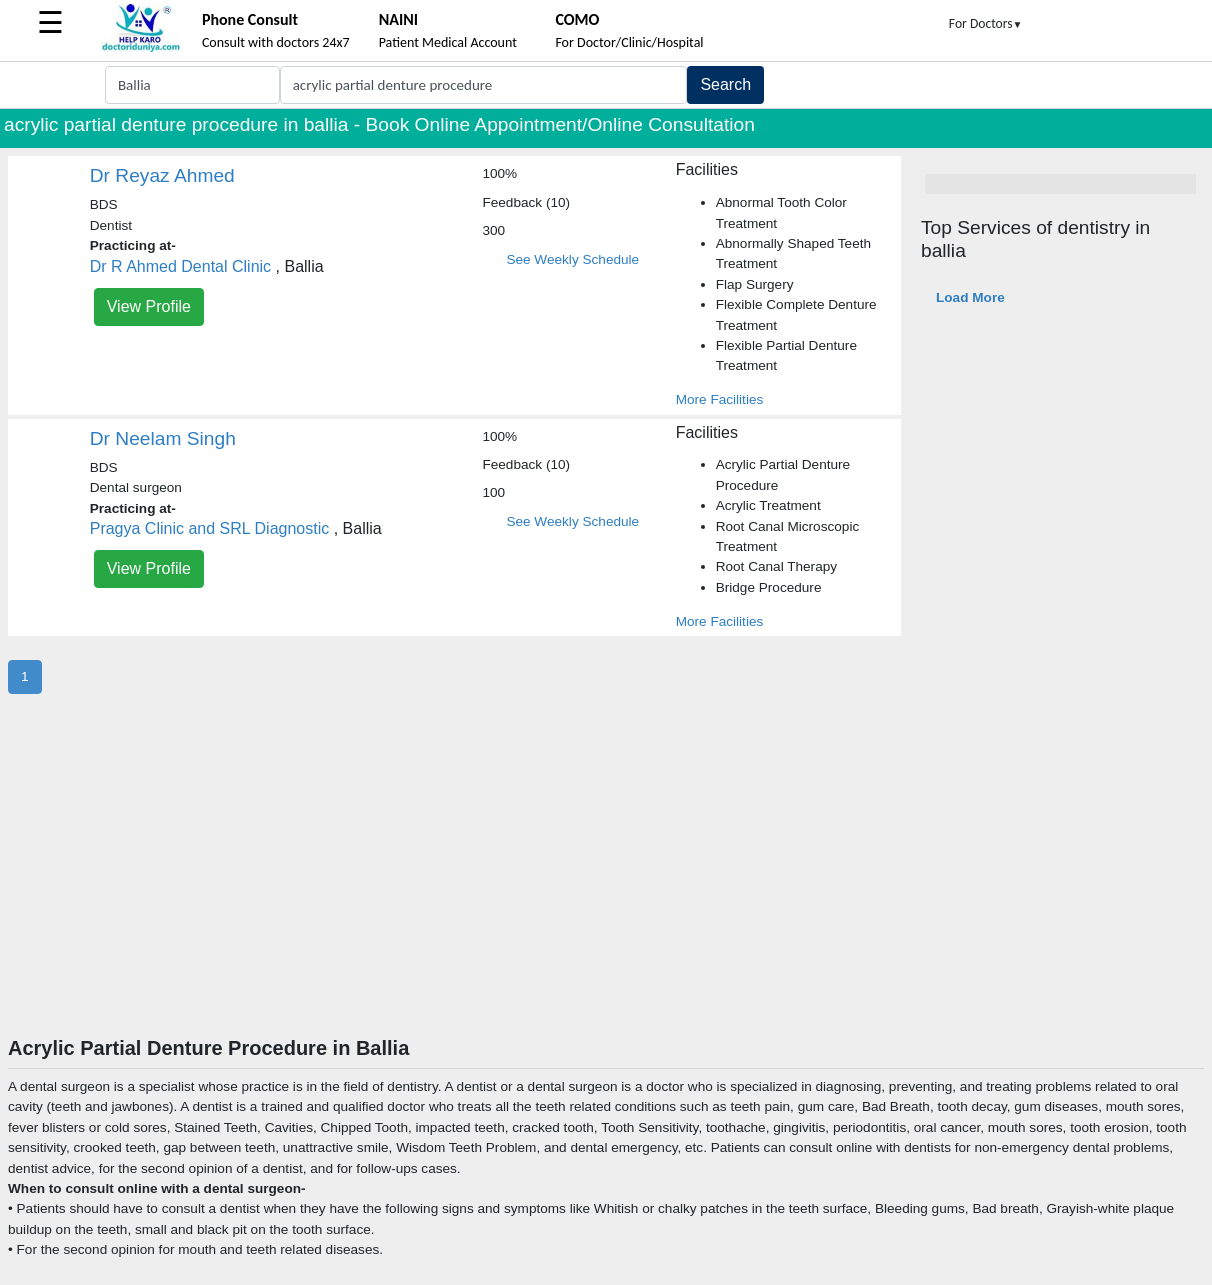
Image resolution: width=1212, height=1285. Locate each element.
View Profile (149, 306)
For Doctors (986, 23)
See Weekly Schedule (572, 259)
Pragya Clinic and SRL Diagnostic (210, 528)
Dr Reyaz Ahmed (162, 175)
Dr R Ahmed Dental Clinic (180, 266)
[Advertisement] (606, 886)
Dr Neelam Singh (163, 438)
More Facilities (720, 399)
